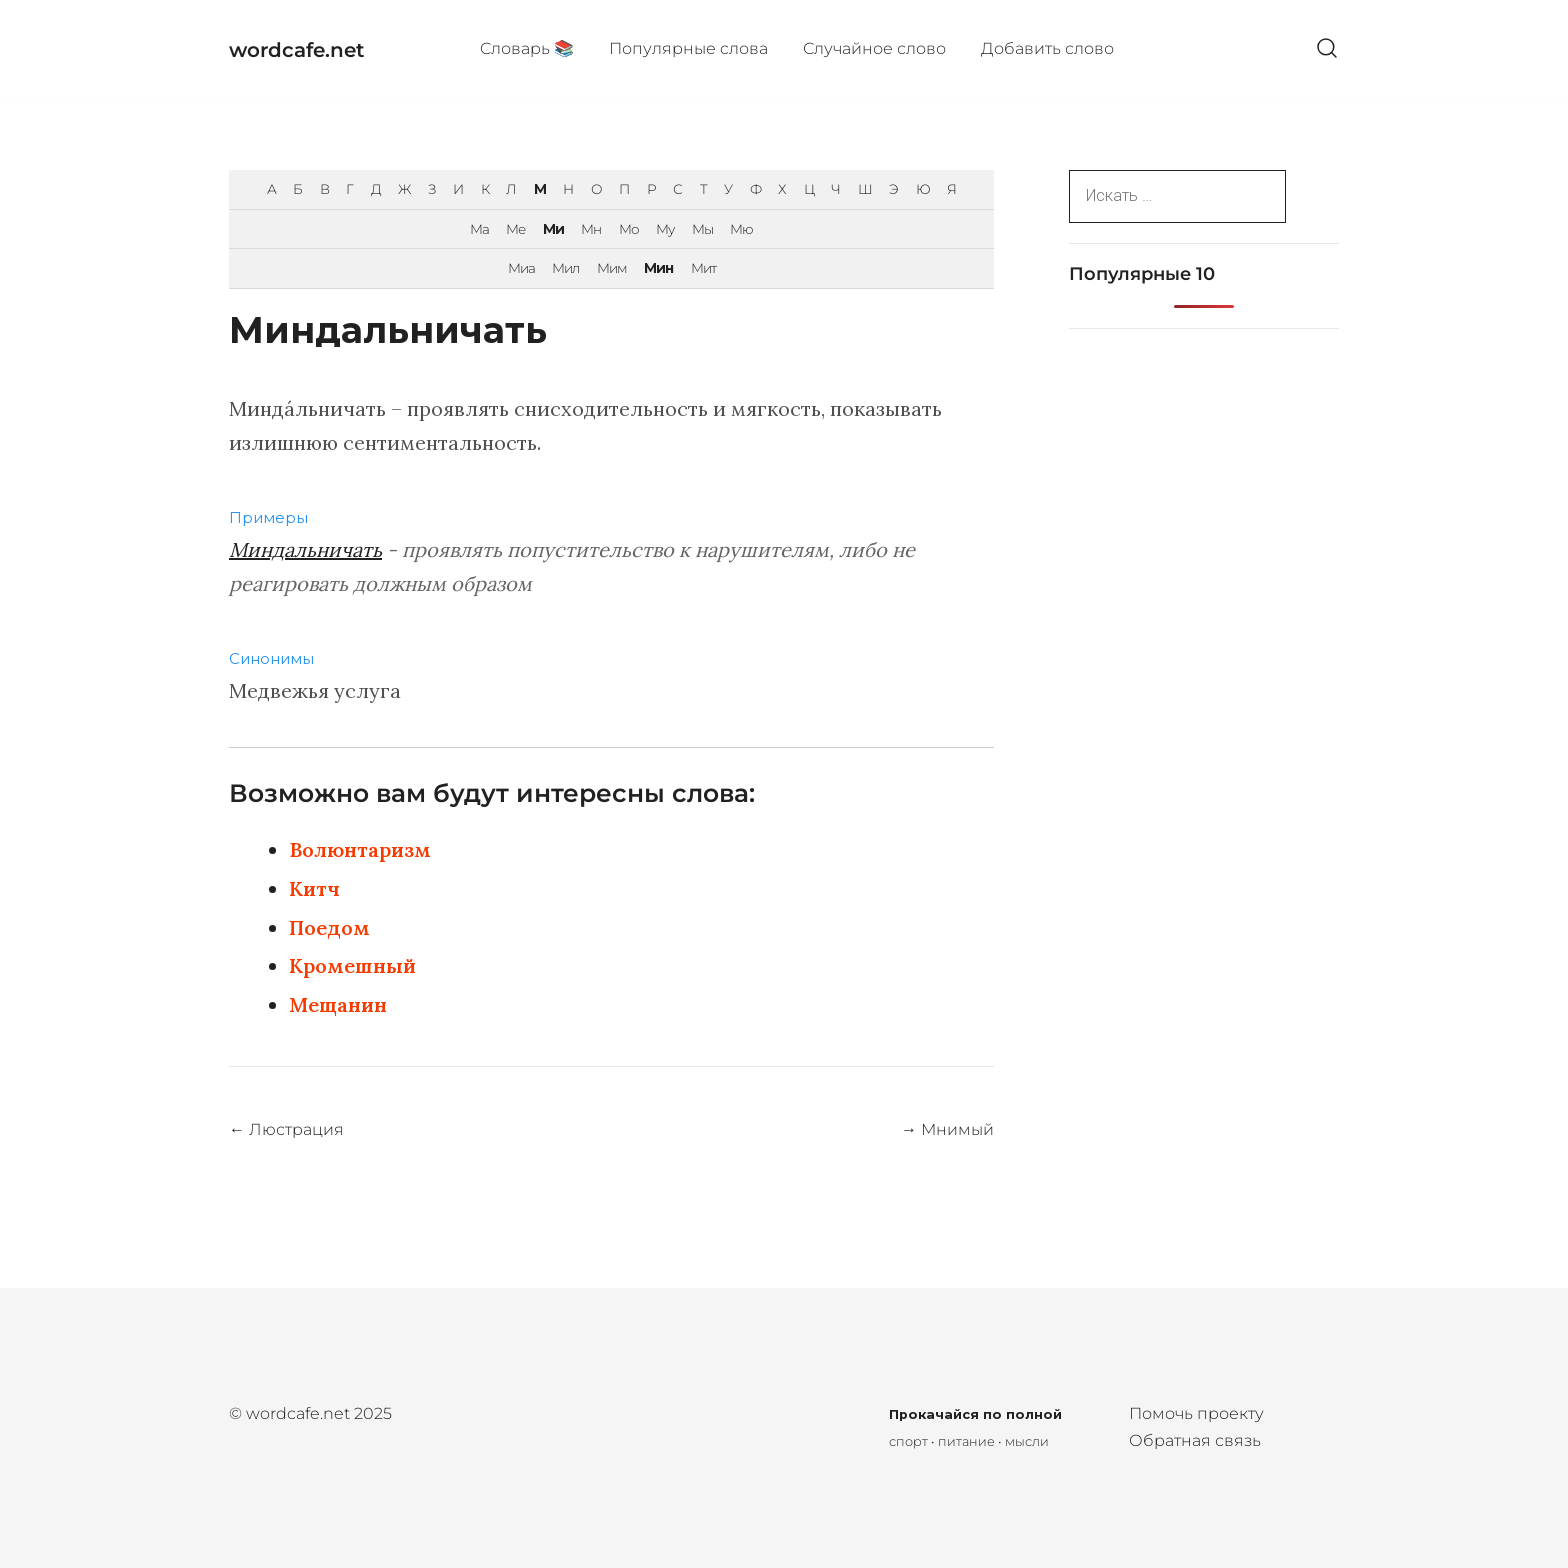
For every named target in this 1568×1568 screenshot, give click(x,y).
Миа (521, 268)
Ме (515, 229)
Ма (479, 229)
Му (665, 229)
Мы (702, 229)
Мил (565, 268)
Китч (314, 888)
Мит (703, 268)
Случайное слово (874, 48)
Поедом (329, 927)
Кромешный (352, 965)
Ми (553, 229)
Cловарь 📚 (527, 48)
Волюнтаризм (360, 849)
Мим (612, 268)
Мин (658, 268)
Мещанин (338, 1004)
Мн (591, 229)
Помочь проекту (1196, 1413)
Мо (629, 229)
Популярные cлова (688, 48)
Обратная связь (1195, 1440)
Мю (741, 229)
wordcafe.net (296, 50)
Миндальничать (305, 549)
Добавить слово (1047, 48)
